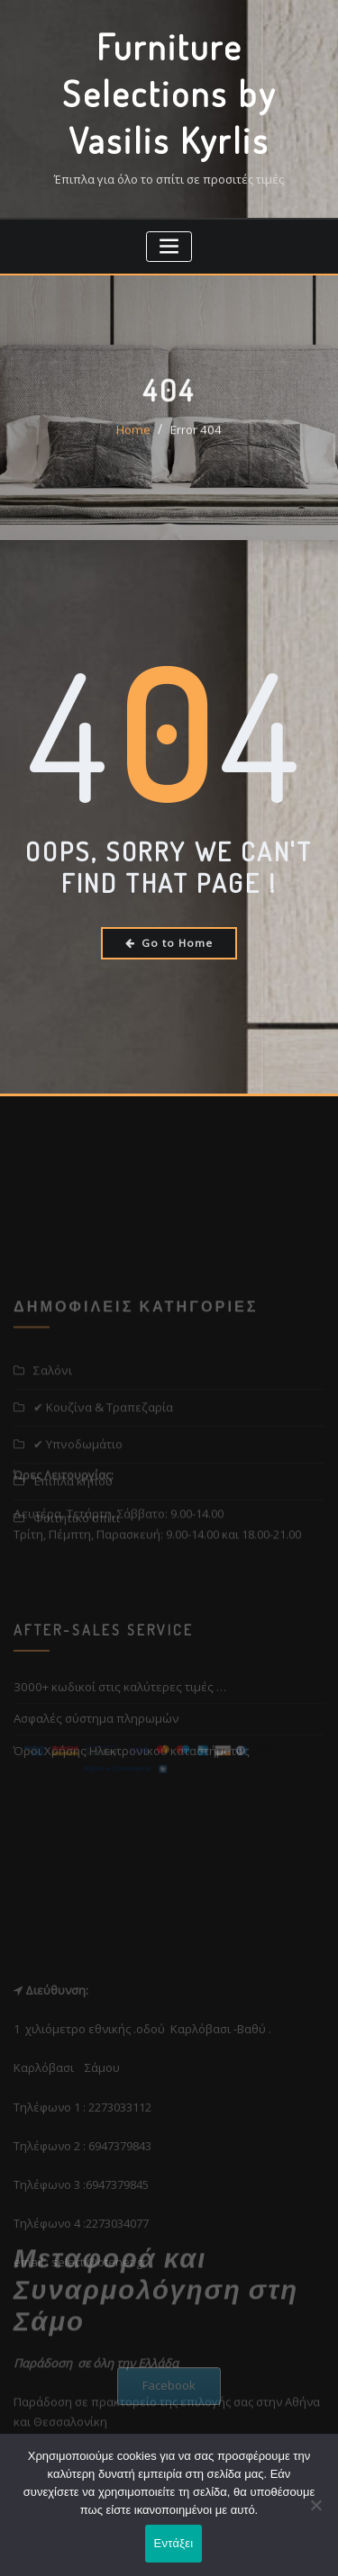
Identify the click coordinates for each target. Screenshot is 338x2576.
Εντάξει (174, 2544)
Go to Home (169, 938)
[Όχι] (315, 2506)
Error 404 (194, 440)
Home (135, 440)
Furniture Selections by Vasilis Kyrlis (169, 90)
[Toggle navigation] (169, 242)
